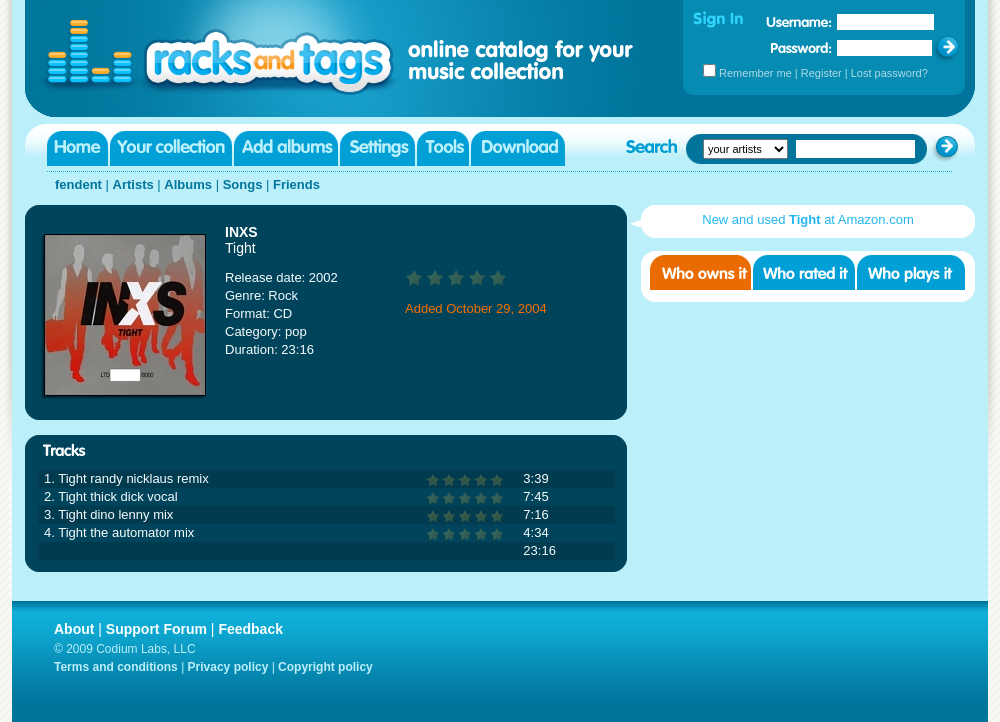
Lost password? (889, 73)
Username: (799, 22)
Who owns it (700, 272)
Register (821, 73)
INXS (241, 232)
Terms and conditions (116, 667)
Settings (377, 148)
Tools (443, 148)
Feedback (250, 629)
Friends (296, 184)
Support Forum (156, 629)
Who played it (911, 272)
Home (77, 148)
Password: (801, 47)
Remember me (755, 73)
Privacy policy (228, 667)
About (74, 629)
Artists (133, 184)
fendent (78, 184)
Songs (243, 184)
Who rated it (804, 272)
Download (518, 148)
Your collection (171, 148)
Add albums (286, 148)
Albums (188, 184)
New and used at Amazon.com (807, 219)
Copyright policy (325, 667)
